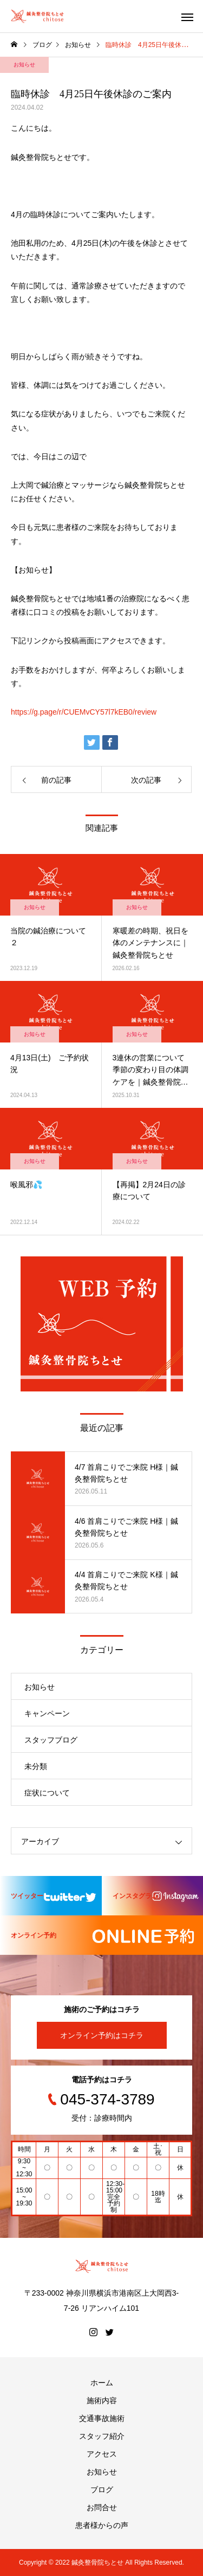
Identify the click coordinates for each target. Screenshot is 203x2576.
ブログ (101, 2489)
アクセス (102, 2454)
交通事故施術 (102, 2418)
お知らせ (24, 65)
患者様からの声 (101, 2525)
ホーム (101, 2382)
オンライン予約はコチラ (101, 2035)
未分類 (35, 1766)
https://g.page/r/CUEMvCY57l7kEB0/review (83, 712)
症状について (47, 1792)
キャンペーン (47, 1713)
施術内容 (102, 2400)
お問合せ (102, 2507)
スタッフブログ (50, 1740)
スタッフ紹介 (102, 2436)
